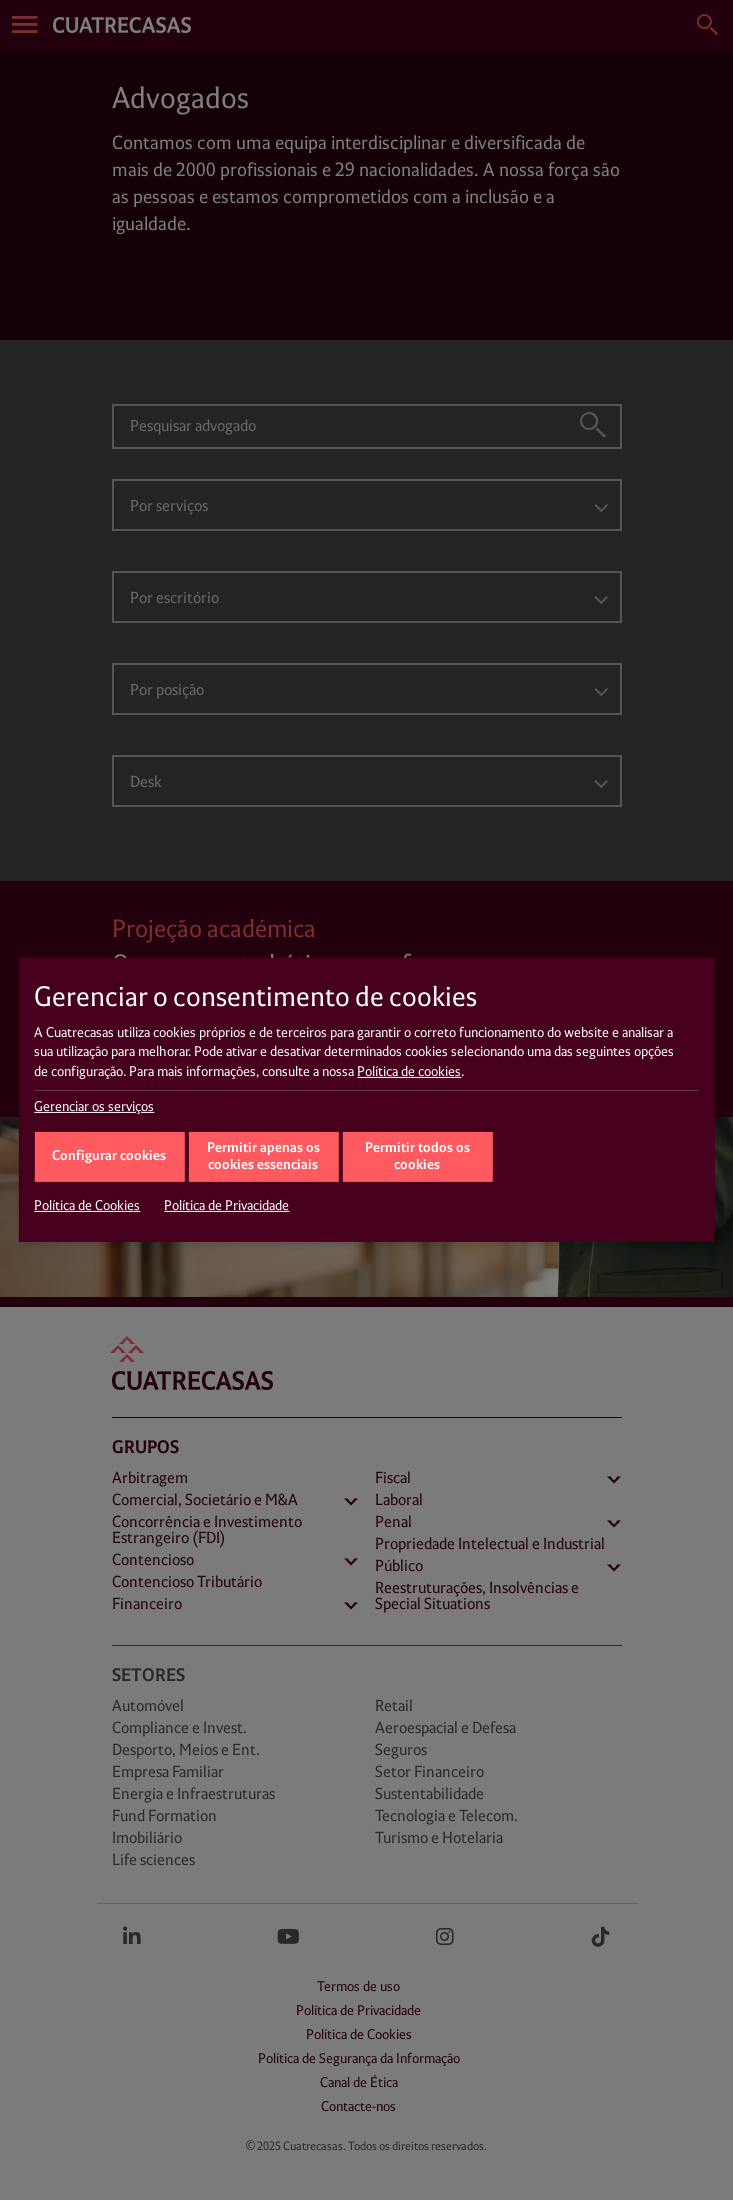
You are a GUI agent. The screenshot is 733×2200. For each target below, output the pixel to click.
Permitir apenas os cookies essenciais (263, 1157)
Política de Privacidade (226, 1206)
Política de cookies (409, 1072)
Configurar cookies (109, 1156)
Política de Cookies (87, 1206)
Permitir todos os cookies (417, 1157)
